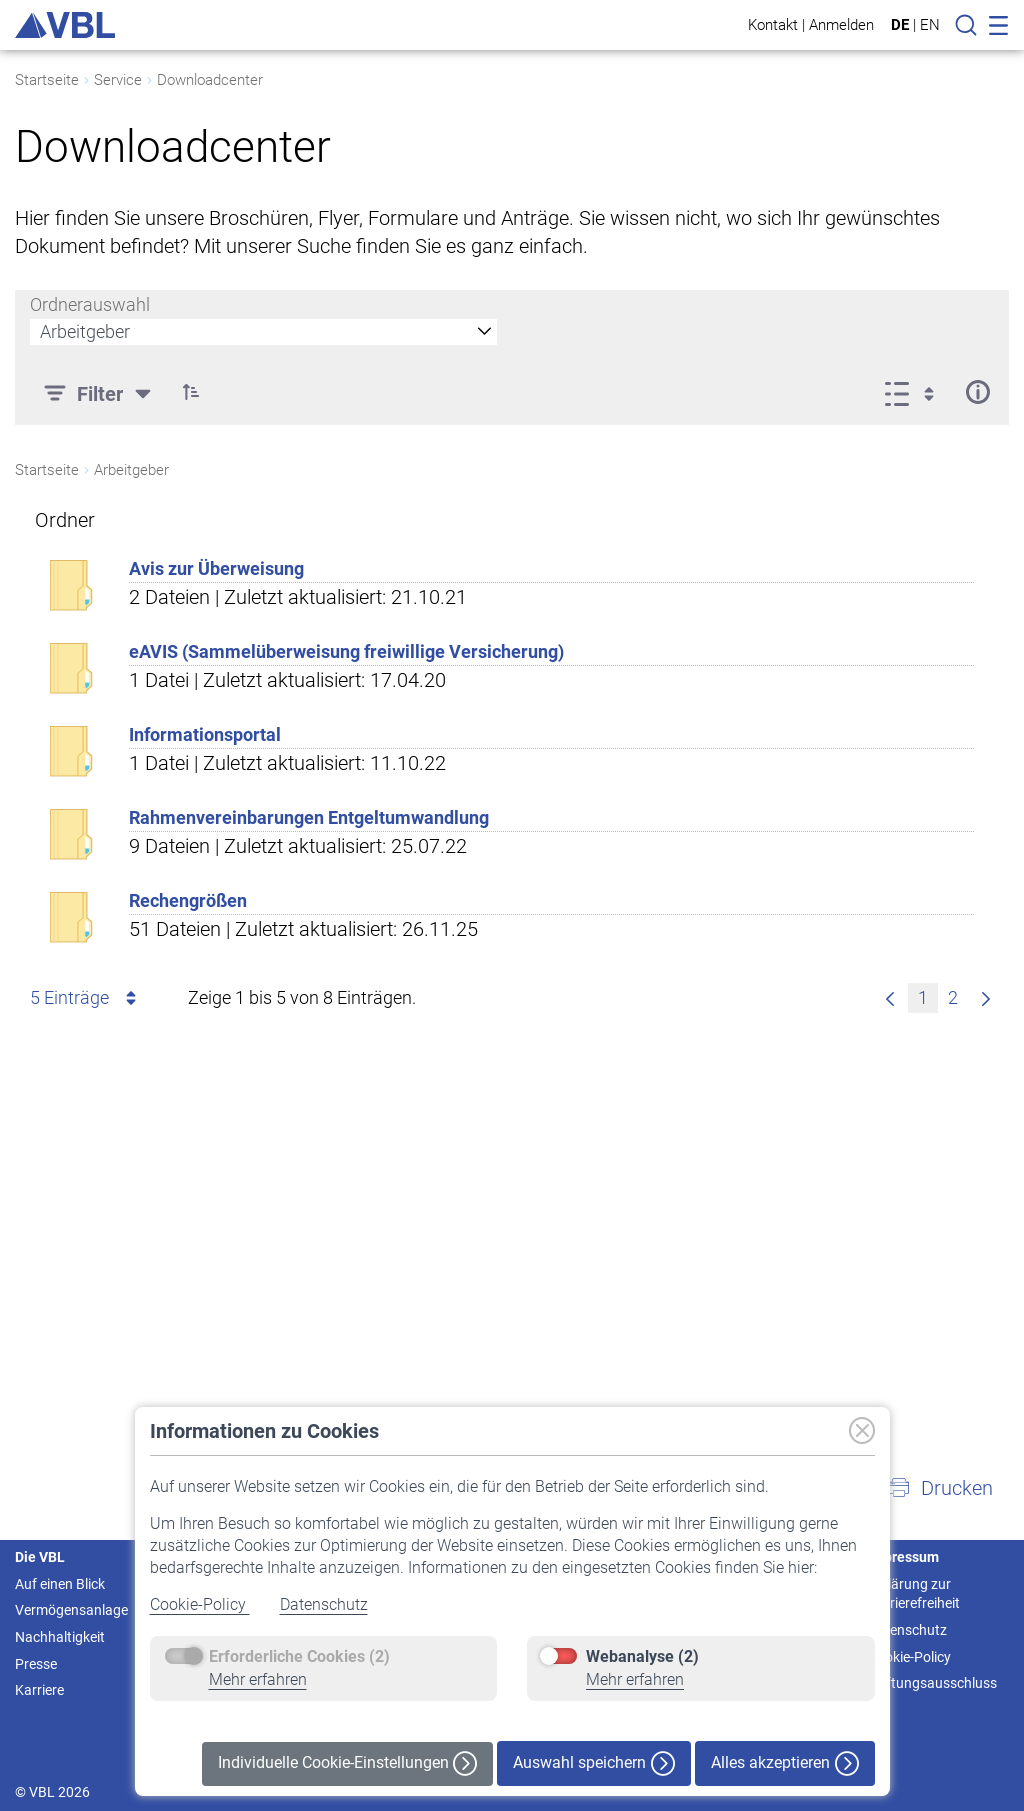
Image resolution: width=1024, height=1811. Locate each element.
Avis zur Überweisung (216, 568)
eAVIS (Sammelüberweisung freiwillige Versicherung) (346, 651)
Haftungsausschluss (932, 1683)
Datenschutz (324, 1604)
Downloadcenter (210, 80)
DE (900, 25)
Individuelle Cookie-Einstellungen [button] (347, 1763)
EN (930, 25)
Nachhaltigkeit (60, 1637)
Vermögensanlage (71, 1610)
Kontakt (773, 24)
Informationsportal (205, 734)
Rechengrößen (188, 900)
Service (118, 80)
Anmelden (841, 24)
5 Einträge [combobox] (86, 998)
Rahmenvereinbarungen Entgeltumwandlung (309, 817)
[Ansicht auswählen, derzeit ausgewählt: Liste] (915, 392)
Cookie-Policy (200, 1604)
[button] (191, 392)
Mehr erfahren (258, 1679)
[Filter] (100, 392)
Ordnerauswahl (90, 304)
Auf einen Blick (60, 1584)
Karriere (39, 1690)
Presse (36, 1664)
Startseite (47, 80)
